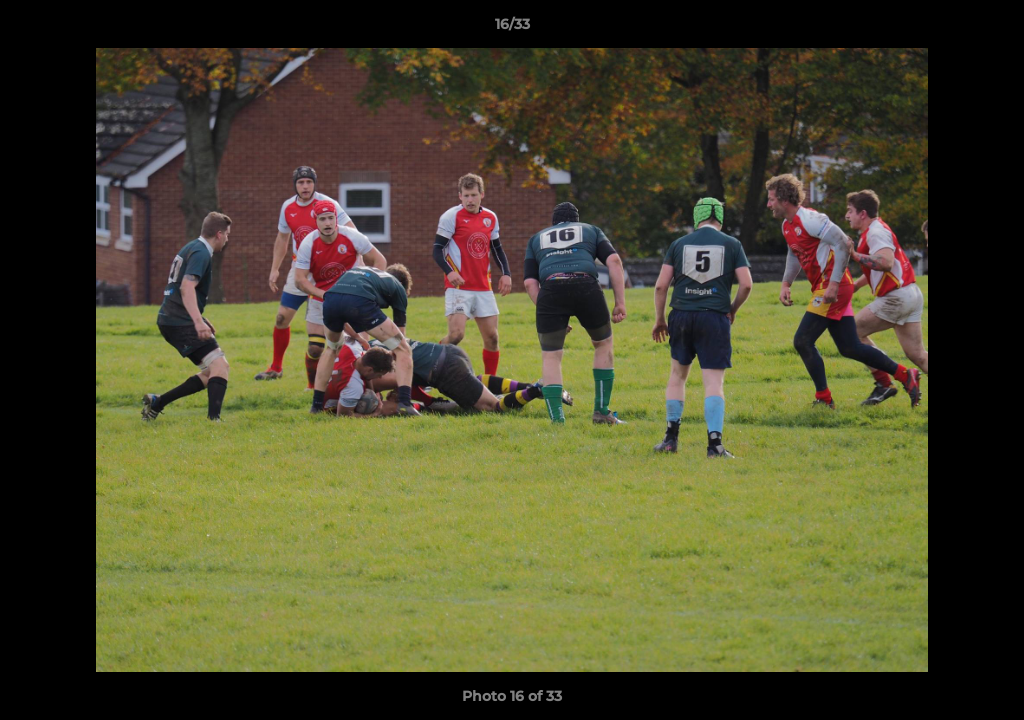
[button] (988, 29)
